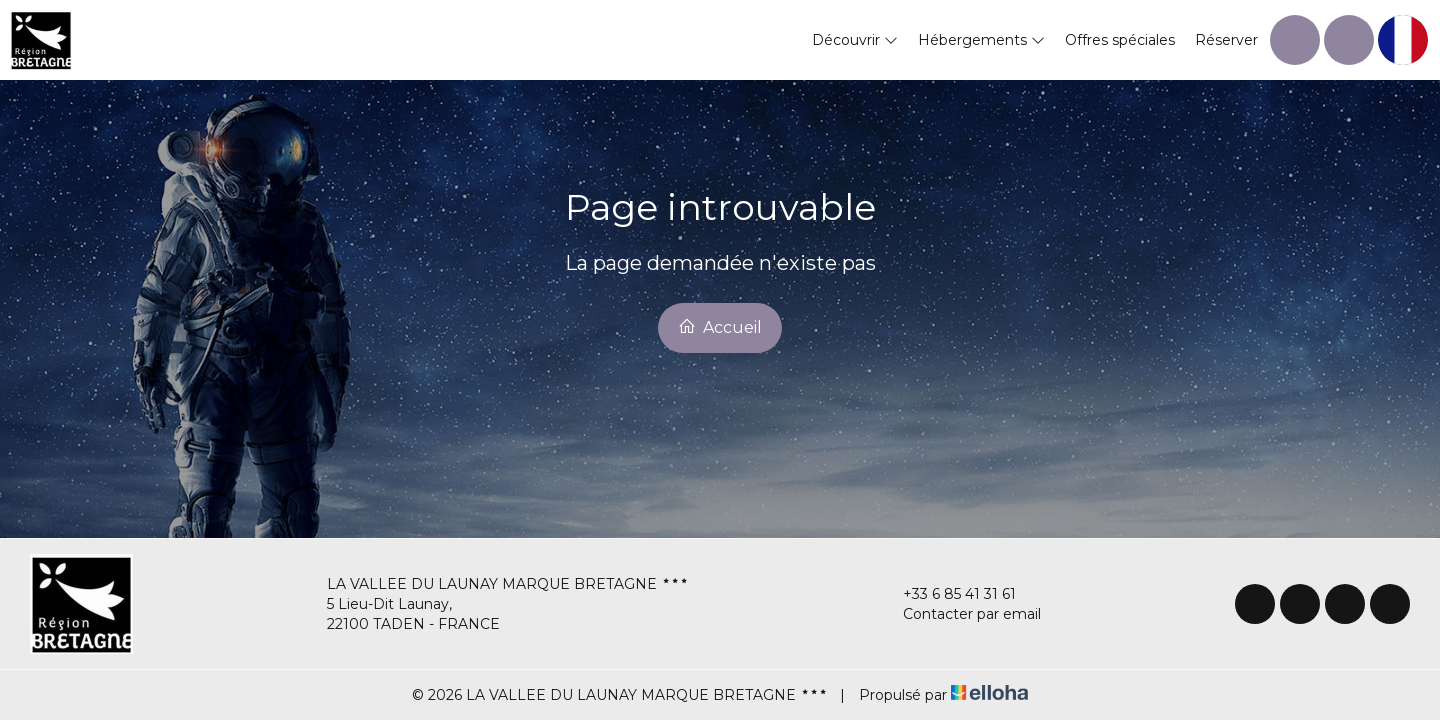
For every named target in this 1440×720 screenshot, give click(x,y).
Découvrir (855, 40)
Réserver (1226, 40)
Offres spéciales (1120, 40)
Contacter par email (960, 614)
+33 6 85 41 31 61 (948, 594)
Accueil (720, 327)
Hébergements (981, 40)
